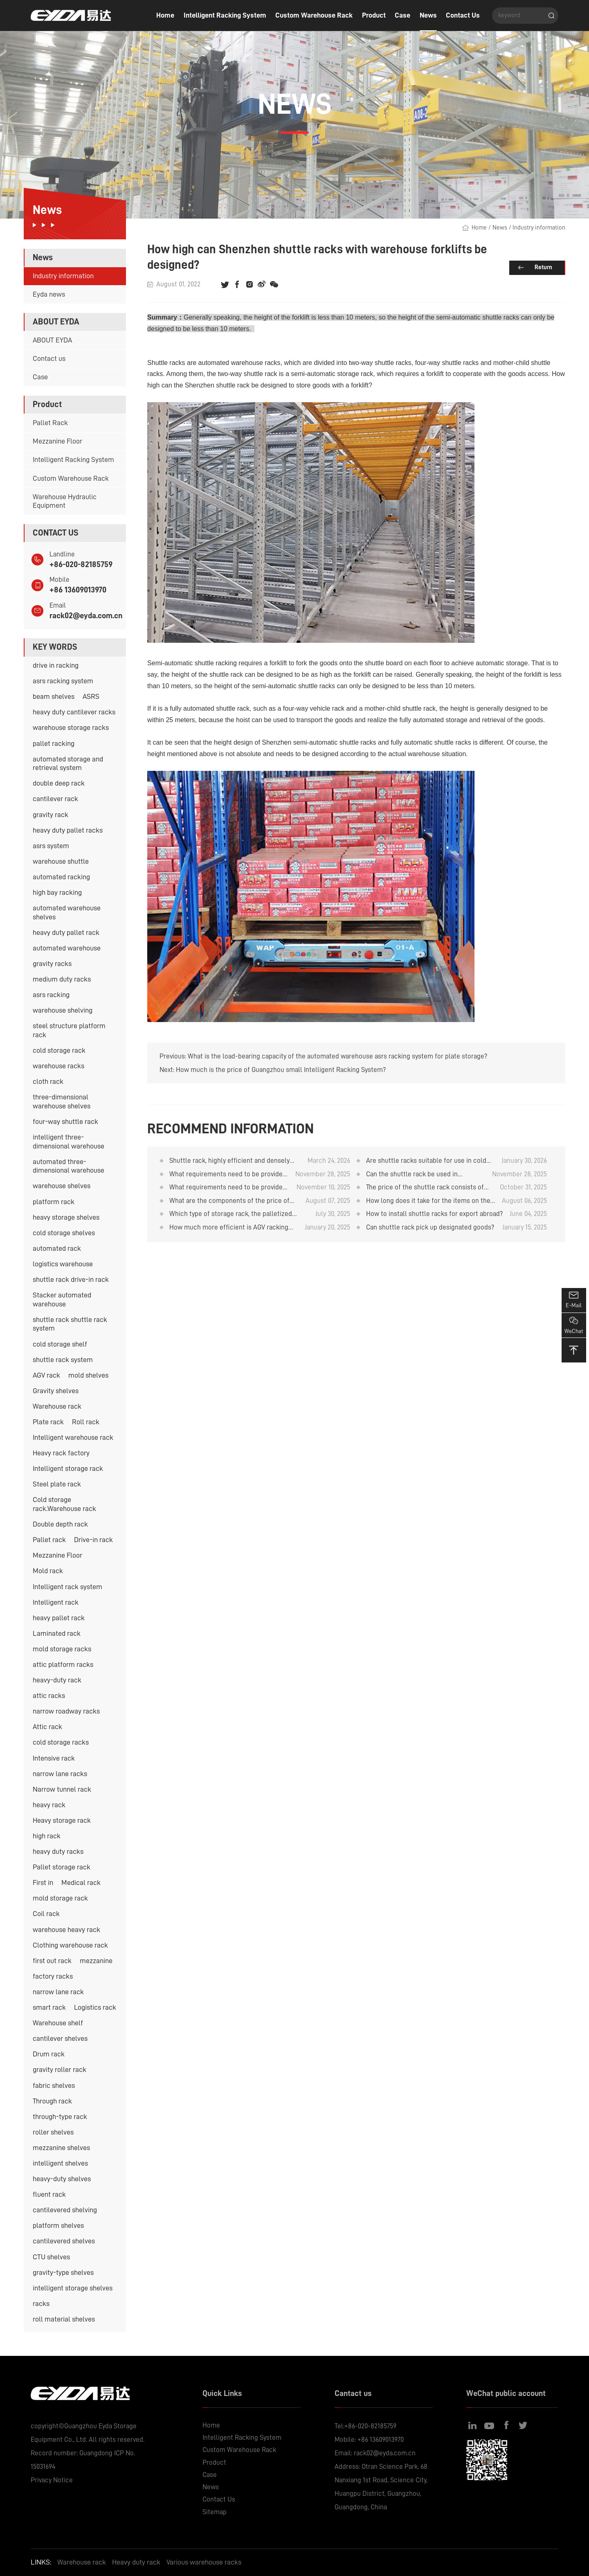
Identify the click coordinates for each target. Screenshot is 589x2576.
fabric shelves (54, 2085)
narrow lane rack (58, 1991)
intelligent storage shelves (72, 2288)
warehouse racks (58, 1066)
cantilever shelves (60, 2038)
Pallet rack (49, 1539)
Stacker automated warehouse (62, 1299)
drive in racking (56, 665)
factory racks (53, 1976)
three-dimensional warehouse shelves (61, 1101)
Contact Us (463, 15)
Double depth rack (60, 1524)
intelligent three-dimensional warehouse (68, 1141)
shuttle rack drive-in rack (71, 1279)
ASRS (91, 696)
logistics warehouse (63, 1264)
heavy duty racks (58, 1851)
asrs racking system (63, 681)
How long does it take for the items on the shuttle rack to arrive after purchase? (428, 1201)
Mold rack (48, 1570)
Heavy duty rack (136, 2562)
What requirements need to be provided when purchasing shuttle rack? (227, 1188)
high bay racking (57, 892)
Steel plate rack (57, 1484)
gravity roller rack (59, 2069)
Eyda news (49, 294)
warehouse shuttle (61, 861)
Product (374, 15)
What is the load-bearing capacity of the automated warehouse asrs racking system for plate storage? (337, 1056)
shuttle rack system (63, 1359)
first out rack (52, 1960)
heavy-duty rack (57, 1680)
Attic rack (47, 1726)
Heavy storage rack (62, 1820)
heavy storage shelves (66, 1217)
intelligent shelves (60, 2163)
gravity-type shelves (63, 2272)
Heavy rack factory (61, 1453)
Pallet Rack (50, 422)
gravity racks (52, 963)
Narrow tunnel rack (62, 1789)
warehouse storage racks (71, 727)
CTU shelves (51, 2257)
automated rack (57, 1248)
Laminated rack (57, 1633)
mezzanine (96, 1960)
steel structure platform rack (69, 1030)
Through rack (52, 2101)
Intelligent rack (56, 1602)
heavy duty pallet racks (68, 830)
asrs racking (51, 994)
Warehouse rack (57, 1406)
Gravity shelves (56, 1390)
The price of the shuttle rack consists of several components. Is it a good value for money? (427, 1188)
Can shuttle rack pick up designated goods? (430, 1227)
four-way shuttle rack (65, 1121)
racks (41, 2303)
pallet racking (53, 743)
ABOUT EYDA (52, 340)
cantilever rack (55, 798)
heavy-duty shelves (62, 2178)
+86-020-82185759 (80, 564)
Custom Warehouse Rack (314, 15)
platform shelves (58, 2225)
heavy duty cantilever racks (74, 712)
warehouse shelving (62, 1010)
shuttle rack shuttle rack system (70, 1324)
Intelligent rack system (67, 1586)
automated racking (61, 876)
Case (402, 15)
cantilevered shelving (65, 2209)
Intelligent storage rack (68, 1468)
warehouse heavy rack (66, 1929)
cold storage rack (59, 1050)
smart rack (49, 2007)
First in (43, 1882)
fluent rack (49, 2194)
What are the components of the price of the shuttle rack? (229, 1201)
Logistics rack (95, 2007)
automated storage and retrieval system (68, 763)
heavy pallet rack (59, 1617)
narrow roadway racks (66, 1711)
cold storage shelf (60, 1344)
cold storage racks (61, 1742)
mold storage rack (60, 1898)
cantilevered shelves (64, 2241)
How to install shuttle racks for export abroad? (434, 1213)
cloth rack (48, 1081)
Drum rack (49, 2054)
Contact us (49, 358)
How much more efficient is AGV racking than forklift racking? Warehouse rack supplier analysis (228, 1228)
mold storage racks (62, 1649)
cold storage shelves (64, 1232)
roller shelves (53, 2132)
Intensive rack (54, 1758)
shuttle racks (500, 317)
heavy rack (49, 1804)
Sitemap (214, 2511)
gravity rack (50, 814)
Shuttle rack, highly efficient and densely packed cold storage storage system (229, 1161)
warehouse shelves (61, 1185)
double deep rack (59, 783)
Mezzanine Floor (57, 441)
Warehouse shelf (58, 2023)
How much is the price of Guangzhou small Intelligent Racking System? (281, 1069)
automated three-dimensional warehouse (68, 1166)
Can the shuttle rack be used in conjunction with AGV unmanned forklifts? (414, 1175)
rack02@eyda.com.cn (85, 615)
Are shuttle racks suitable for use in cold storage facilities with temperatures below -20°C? (429, 1161)
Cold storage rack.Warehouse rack (64, 1504)
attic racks (49, 1695)
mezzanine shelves (61, 2147)
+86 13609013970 (77, 590)
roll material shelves (64, 2319)
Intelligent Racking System (225, 15)
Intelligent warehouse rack (73, 1437)
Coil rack (46, 1913)
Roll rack (85, 1421)
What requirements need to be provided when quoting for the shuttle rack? (227, 1175)
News (428, 15)
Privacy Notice (52, 2480)
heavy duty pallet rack (66, 932)
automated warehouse (67, 948)
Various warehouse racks (203, 2562)
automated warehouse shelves (67, 912)
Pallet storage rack (61, 1867)
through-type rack (60, 2116)
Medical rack (81, 1882)
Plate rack (48, 1421)
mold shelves (88, 1375)
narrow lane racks (60, 1773)
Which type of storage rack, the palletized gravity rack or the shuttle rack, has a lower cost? (232, 1214)
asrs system (51, 845)
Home (165, 15)
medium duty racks (62, 979)
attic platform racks (63, 1664)
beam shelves (53, 696)
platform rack (53, 1201)
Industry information (63, 275)
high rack (47, 1836)
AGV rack (46, 1375)
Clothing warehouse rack (70, 1945)
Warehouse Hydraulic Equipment (65, 501)
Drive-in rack (93, 1539)
